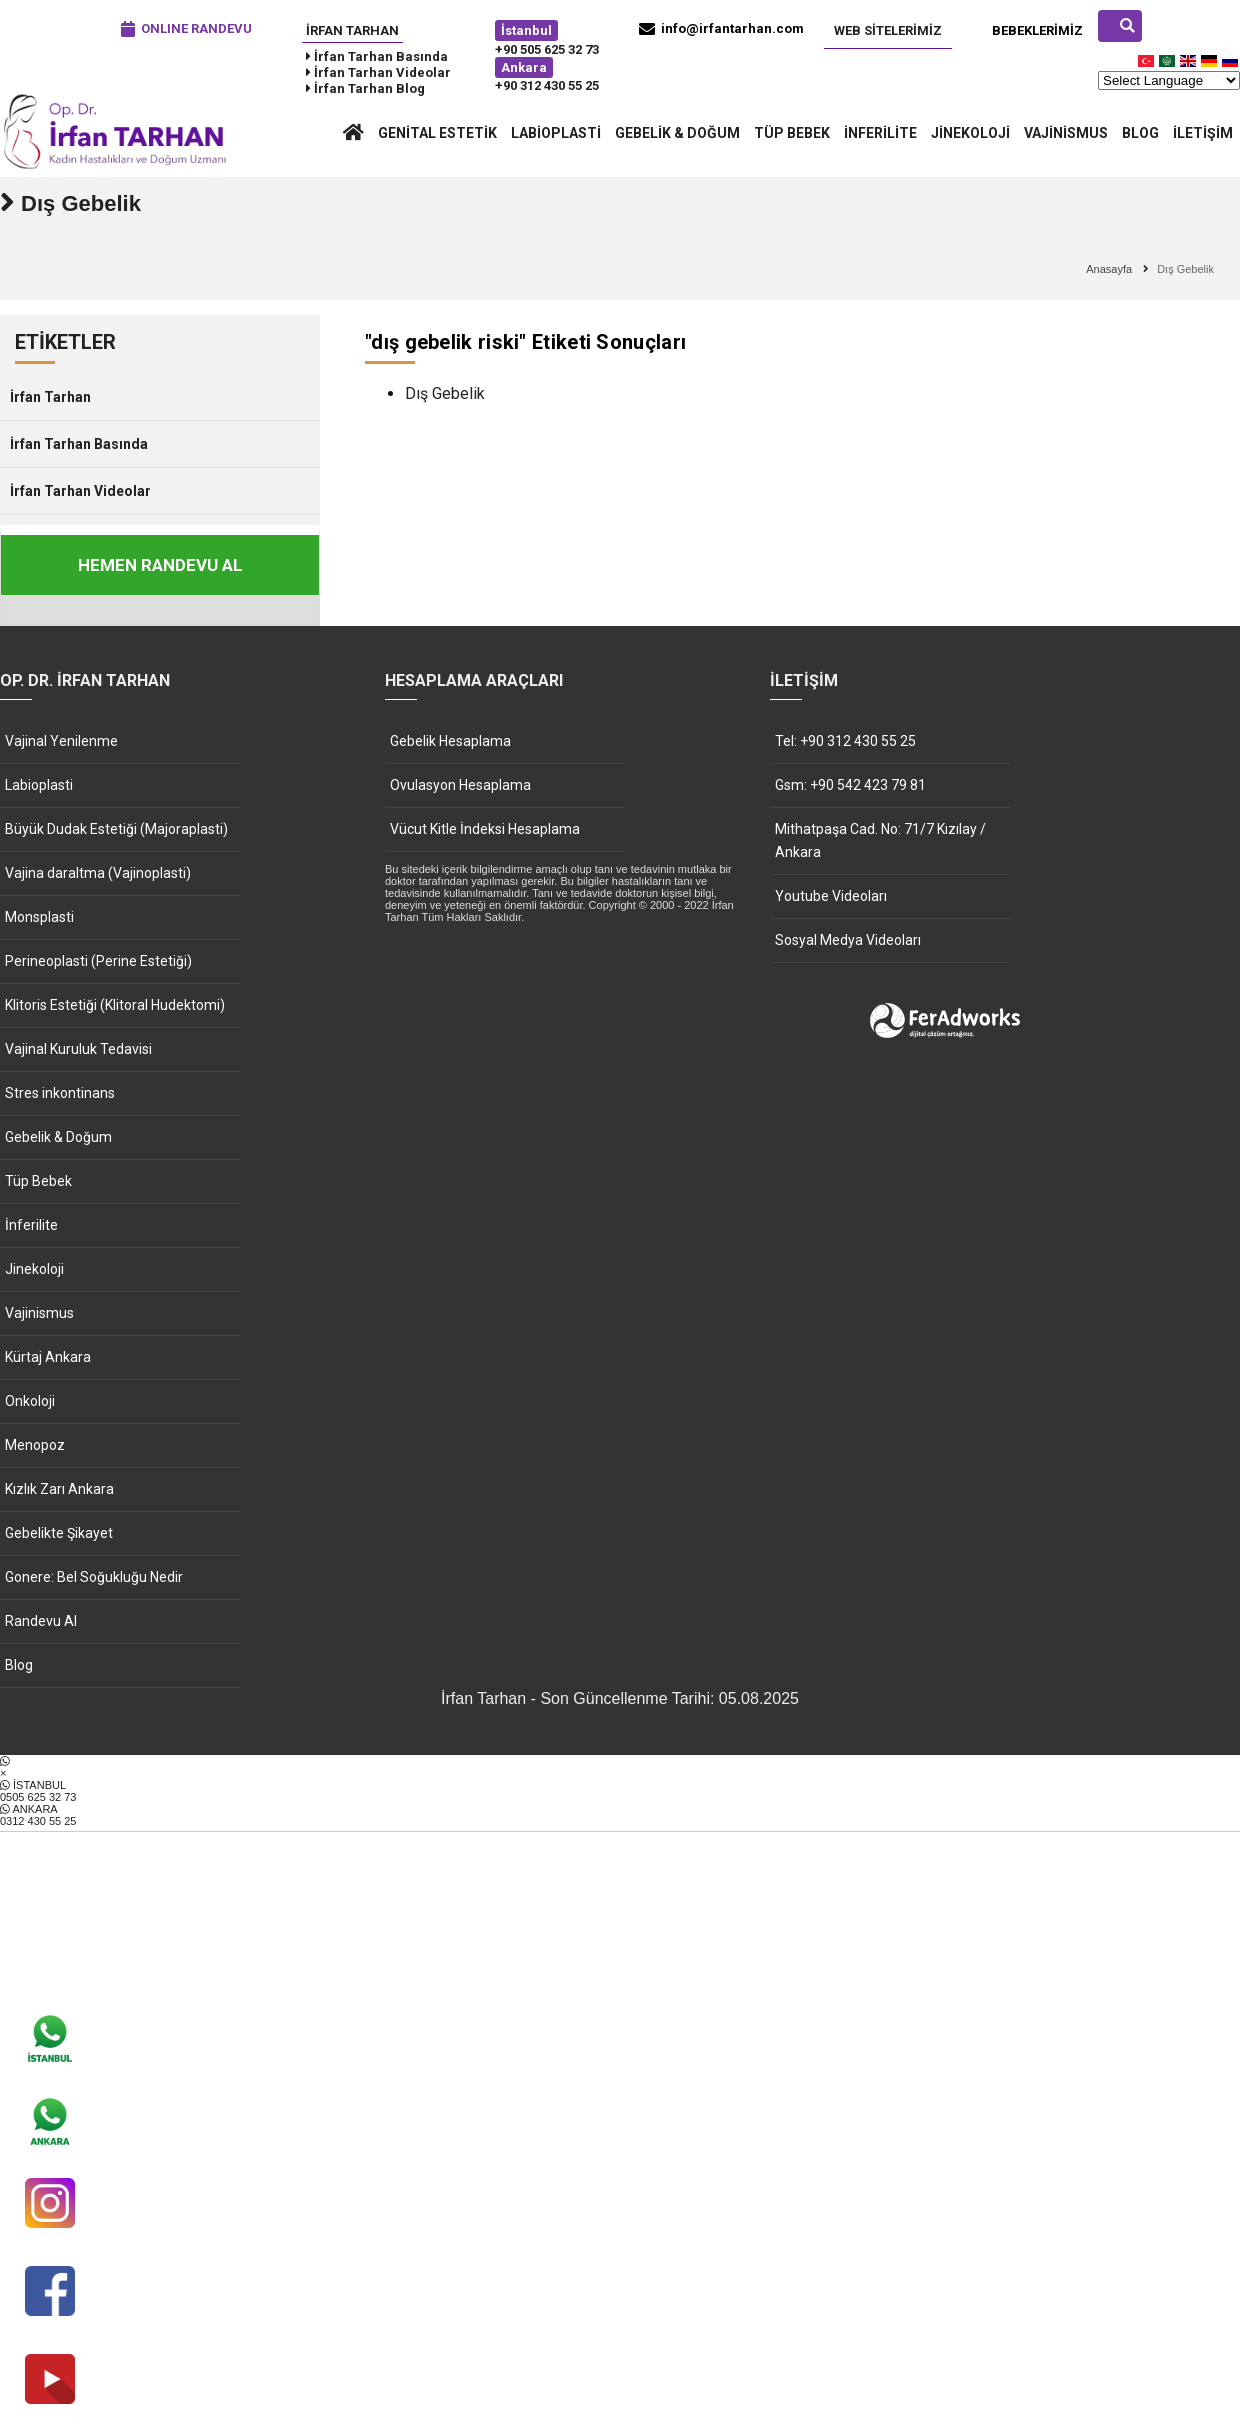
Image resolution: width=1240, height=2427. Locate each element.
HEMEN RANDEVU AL (160, 565)
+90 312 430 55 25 (547, 85)
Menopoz (35, 1445)
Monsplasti (39, 917)
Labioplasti (556, 133)
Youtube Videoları (831, 896)
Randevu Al (41, 1621)
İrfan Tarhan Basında (79, 444)
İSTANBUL (620, 1791)
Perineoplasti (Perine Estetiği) (98, 961)
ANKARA (620, 1815)
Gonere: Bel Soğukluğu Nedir (94, 1577)
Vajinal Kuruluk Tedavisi (78, 1049)
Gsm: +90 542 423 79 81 (850, 785)
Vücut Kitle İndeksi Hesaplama (485, 829)
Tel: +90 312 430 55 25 (845, 741)
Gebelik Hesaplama (450, 741)
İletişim (1203, 133)
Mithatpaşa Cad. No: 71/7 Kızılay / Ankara (880, 840)
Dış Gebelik (445, 393)
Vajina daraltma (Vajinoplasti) (98, 873)
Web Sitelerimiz (888, 30)
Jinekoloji (970, 133)
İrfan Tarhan (352, 30)
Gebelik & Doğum (677, 133)
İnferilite (880, 133)
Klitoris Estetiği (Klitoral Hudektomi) (115, 1005)
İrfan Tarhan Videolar (80, 491)
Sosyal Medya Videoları (848, 940)
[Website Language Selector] (1169, 80)
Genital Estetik (437, 133)
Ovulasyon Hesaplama (460, 785)
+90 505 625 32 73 (547, 49)
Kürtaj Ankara (48, 1357)
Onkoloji (30, 1401)
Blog (1140, 133)
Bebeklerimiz (1037, 30)
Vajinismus (1066, 133)
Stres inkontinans (60, 1093)
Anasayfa (1109, 269)
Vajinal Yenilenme (61, 741)
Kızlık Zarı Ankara (59, 1489)
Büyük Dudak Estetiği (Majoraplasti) (116, 829)
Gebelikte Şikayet (59, 1533)
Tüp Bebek (792, 133)
